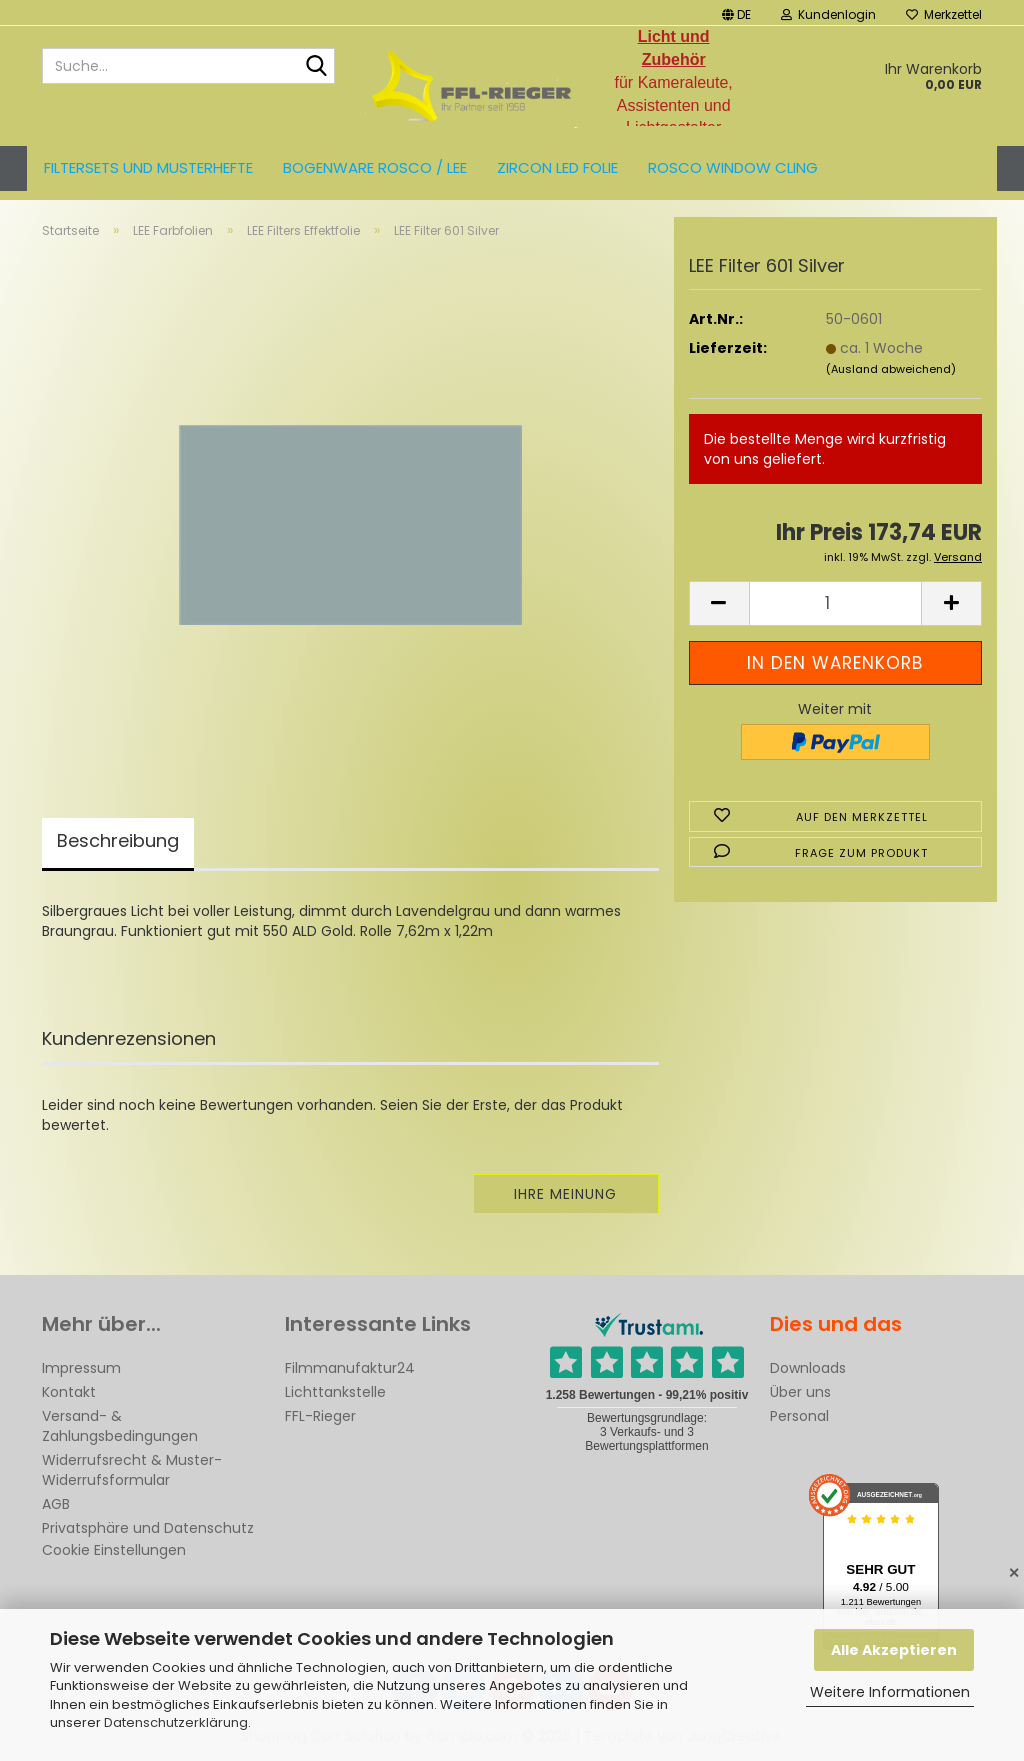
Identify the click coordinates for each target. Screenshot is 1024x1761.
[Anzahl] (835, 603)
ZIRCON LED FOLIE (557, 167)
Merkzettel (944, 14)
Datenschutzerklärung (176, 1722)
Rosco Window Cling (733, 167)
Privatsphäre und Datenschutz (148, 1528)
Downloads (808, 1368)
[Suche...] (316, 67)
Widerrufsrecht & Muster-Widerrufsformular (132, 1470)
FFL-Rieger (320, 1416)
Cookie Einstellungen (114, 1550)
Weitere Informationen (890, 1692)
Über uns (800, 1392)
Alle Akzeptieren (894, 1650)
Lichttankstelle (335, 1392)
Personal (799, 1416)
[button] (736, 12)
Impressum (81, 1368)
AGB (56, 1504)
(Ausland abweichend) (891, 369)
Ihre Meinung (565, 1194)
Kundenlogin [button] (828, 14)
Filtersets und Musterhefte (148, 167)
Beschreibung (118, 840)
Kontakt (69, 1392)
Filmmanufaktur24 (350, 1368)
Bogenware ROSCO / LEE (375, 167)
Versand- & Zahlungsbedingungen (120, 1426)
